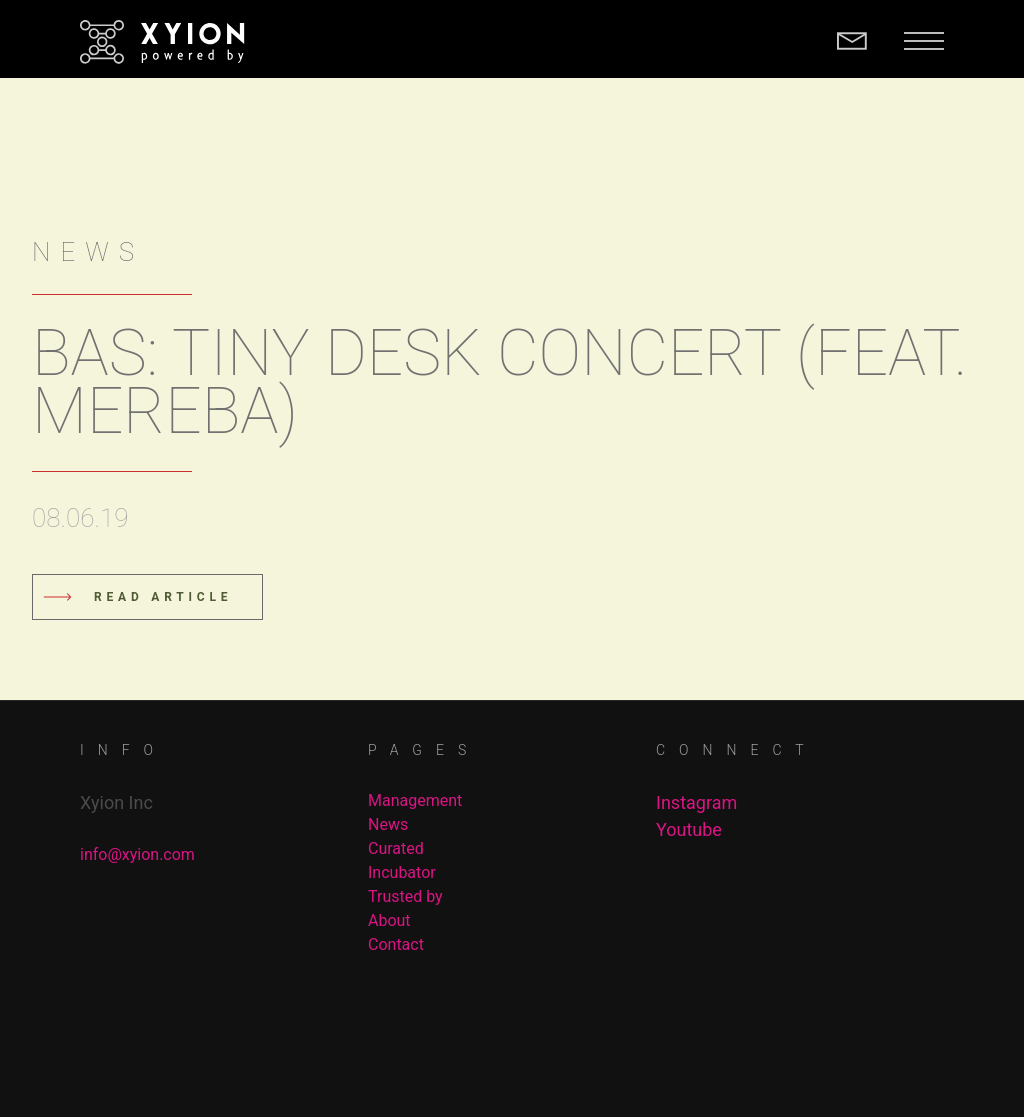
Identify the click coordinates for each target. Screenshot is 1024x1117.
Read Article (163, 597)
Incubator (402, 872)
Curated (396, 848)
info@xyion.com (137, 854)
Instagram (696, 802)
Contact (396, 944)
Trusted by (405, 896)
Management (415, 800)
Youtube (689, 829)
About (389, 920)
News (388, 824)
